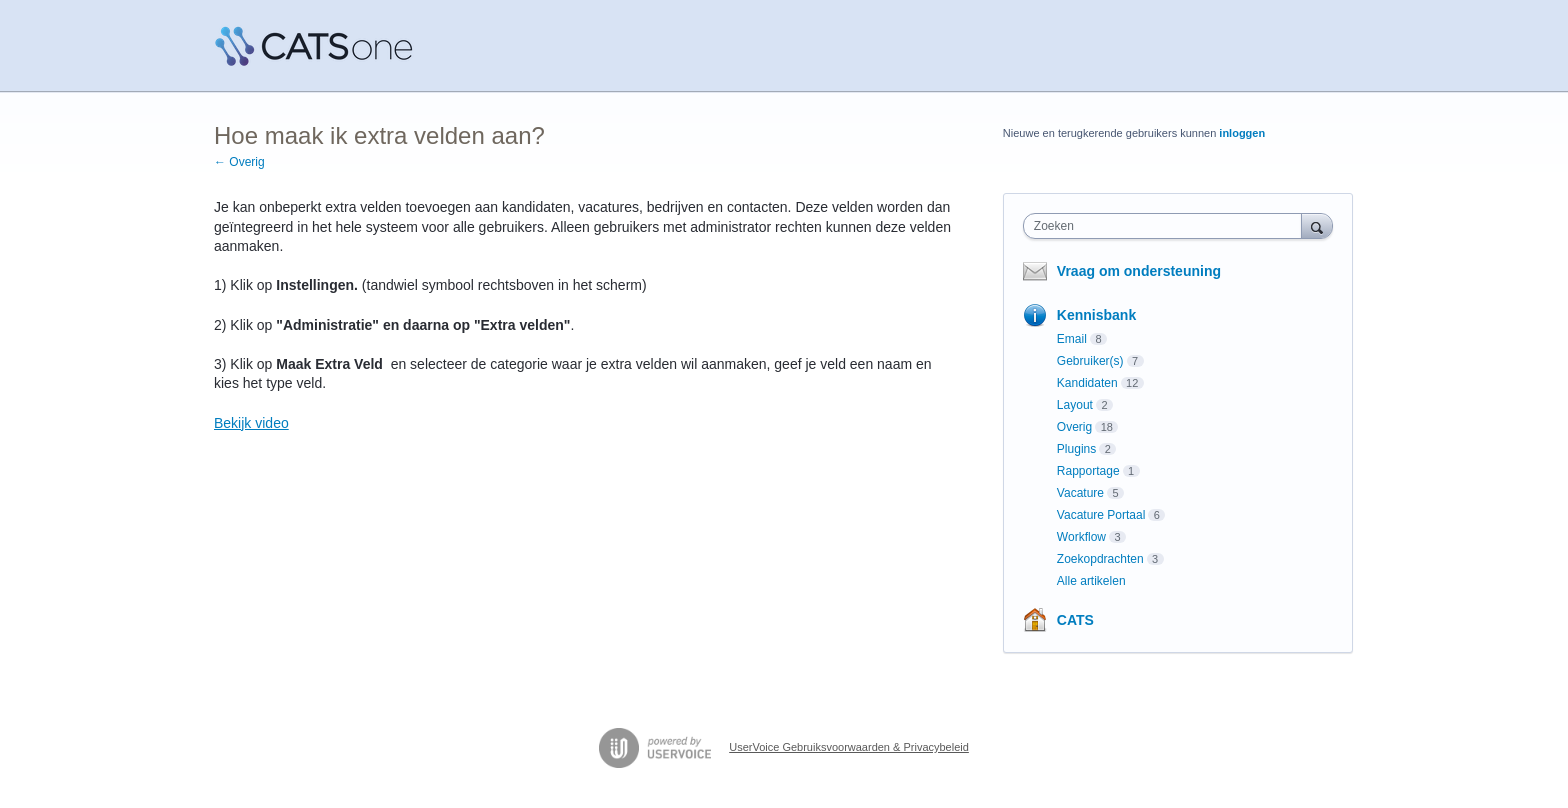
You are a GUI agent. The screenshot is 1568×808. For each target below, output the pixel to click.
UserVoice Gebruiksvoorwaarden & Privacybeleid (849, 747)
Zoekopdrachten (1100, 559)
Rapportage (1088, 471)
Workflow (1081, 537)
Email (1072, 339)
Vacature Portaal (1101, 515)
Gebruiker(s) (1090, 361)
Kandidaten (1087, 383)
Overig (1074, 427)
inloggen (1242, 133)
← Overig (239, 162)
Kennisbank (1096, 315)
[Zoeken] (1317, 225)
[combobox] (1167, 226)
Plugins (1076, 449)
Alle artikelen (1091, 581)
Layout (1075, 405)
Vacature (1080, 493)
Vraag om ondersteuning (1139, 271)
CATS (1075, 620)
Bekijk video (251, 423)
